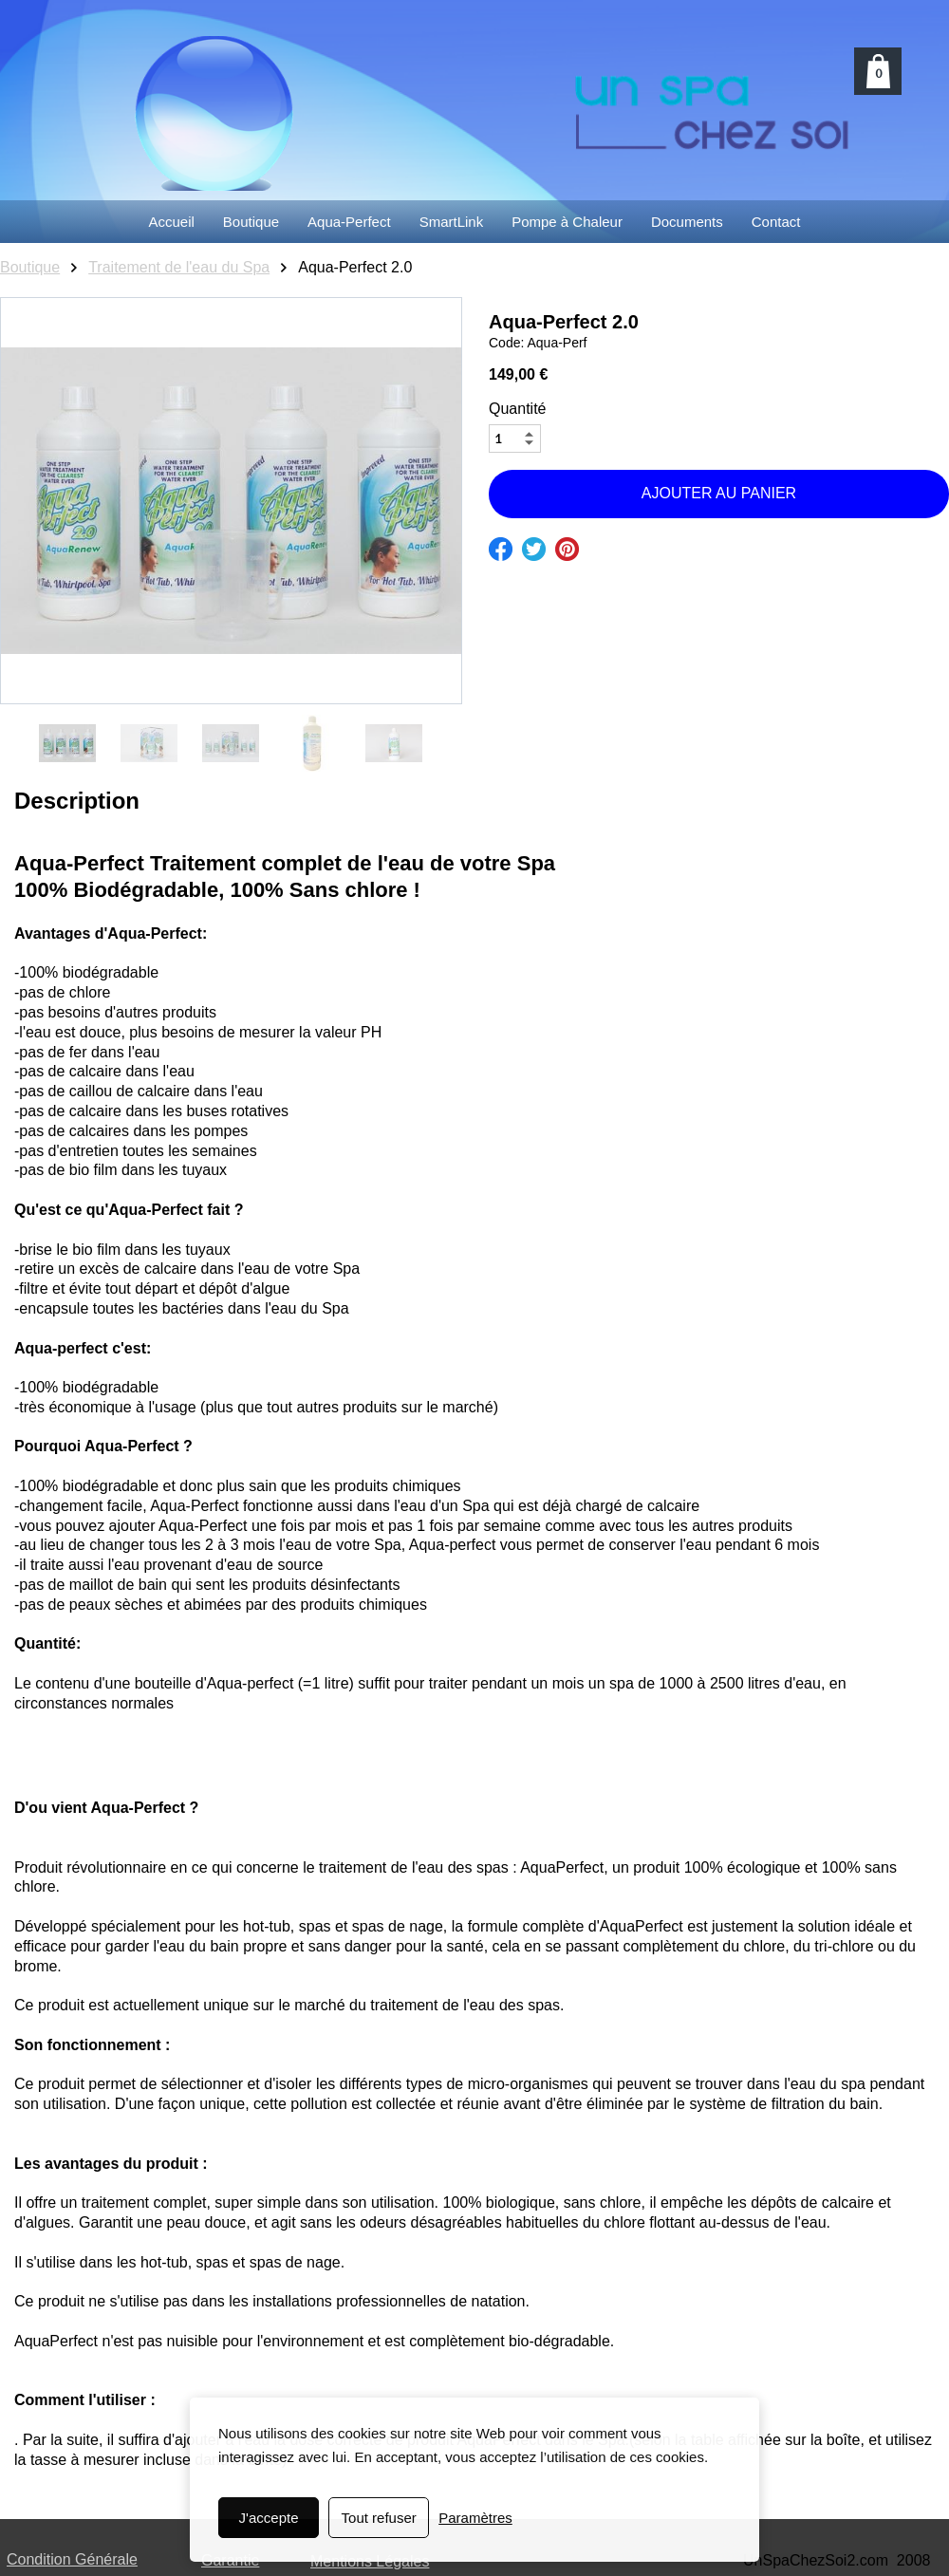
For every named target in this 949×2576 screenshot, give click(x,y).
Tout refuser (379, 2518)
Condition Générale (72, 2559)
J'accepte (269, 2518)
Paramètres (475, 2518)
